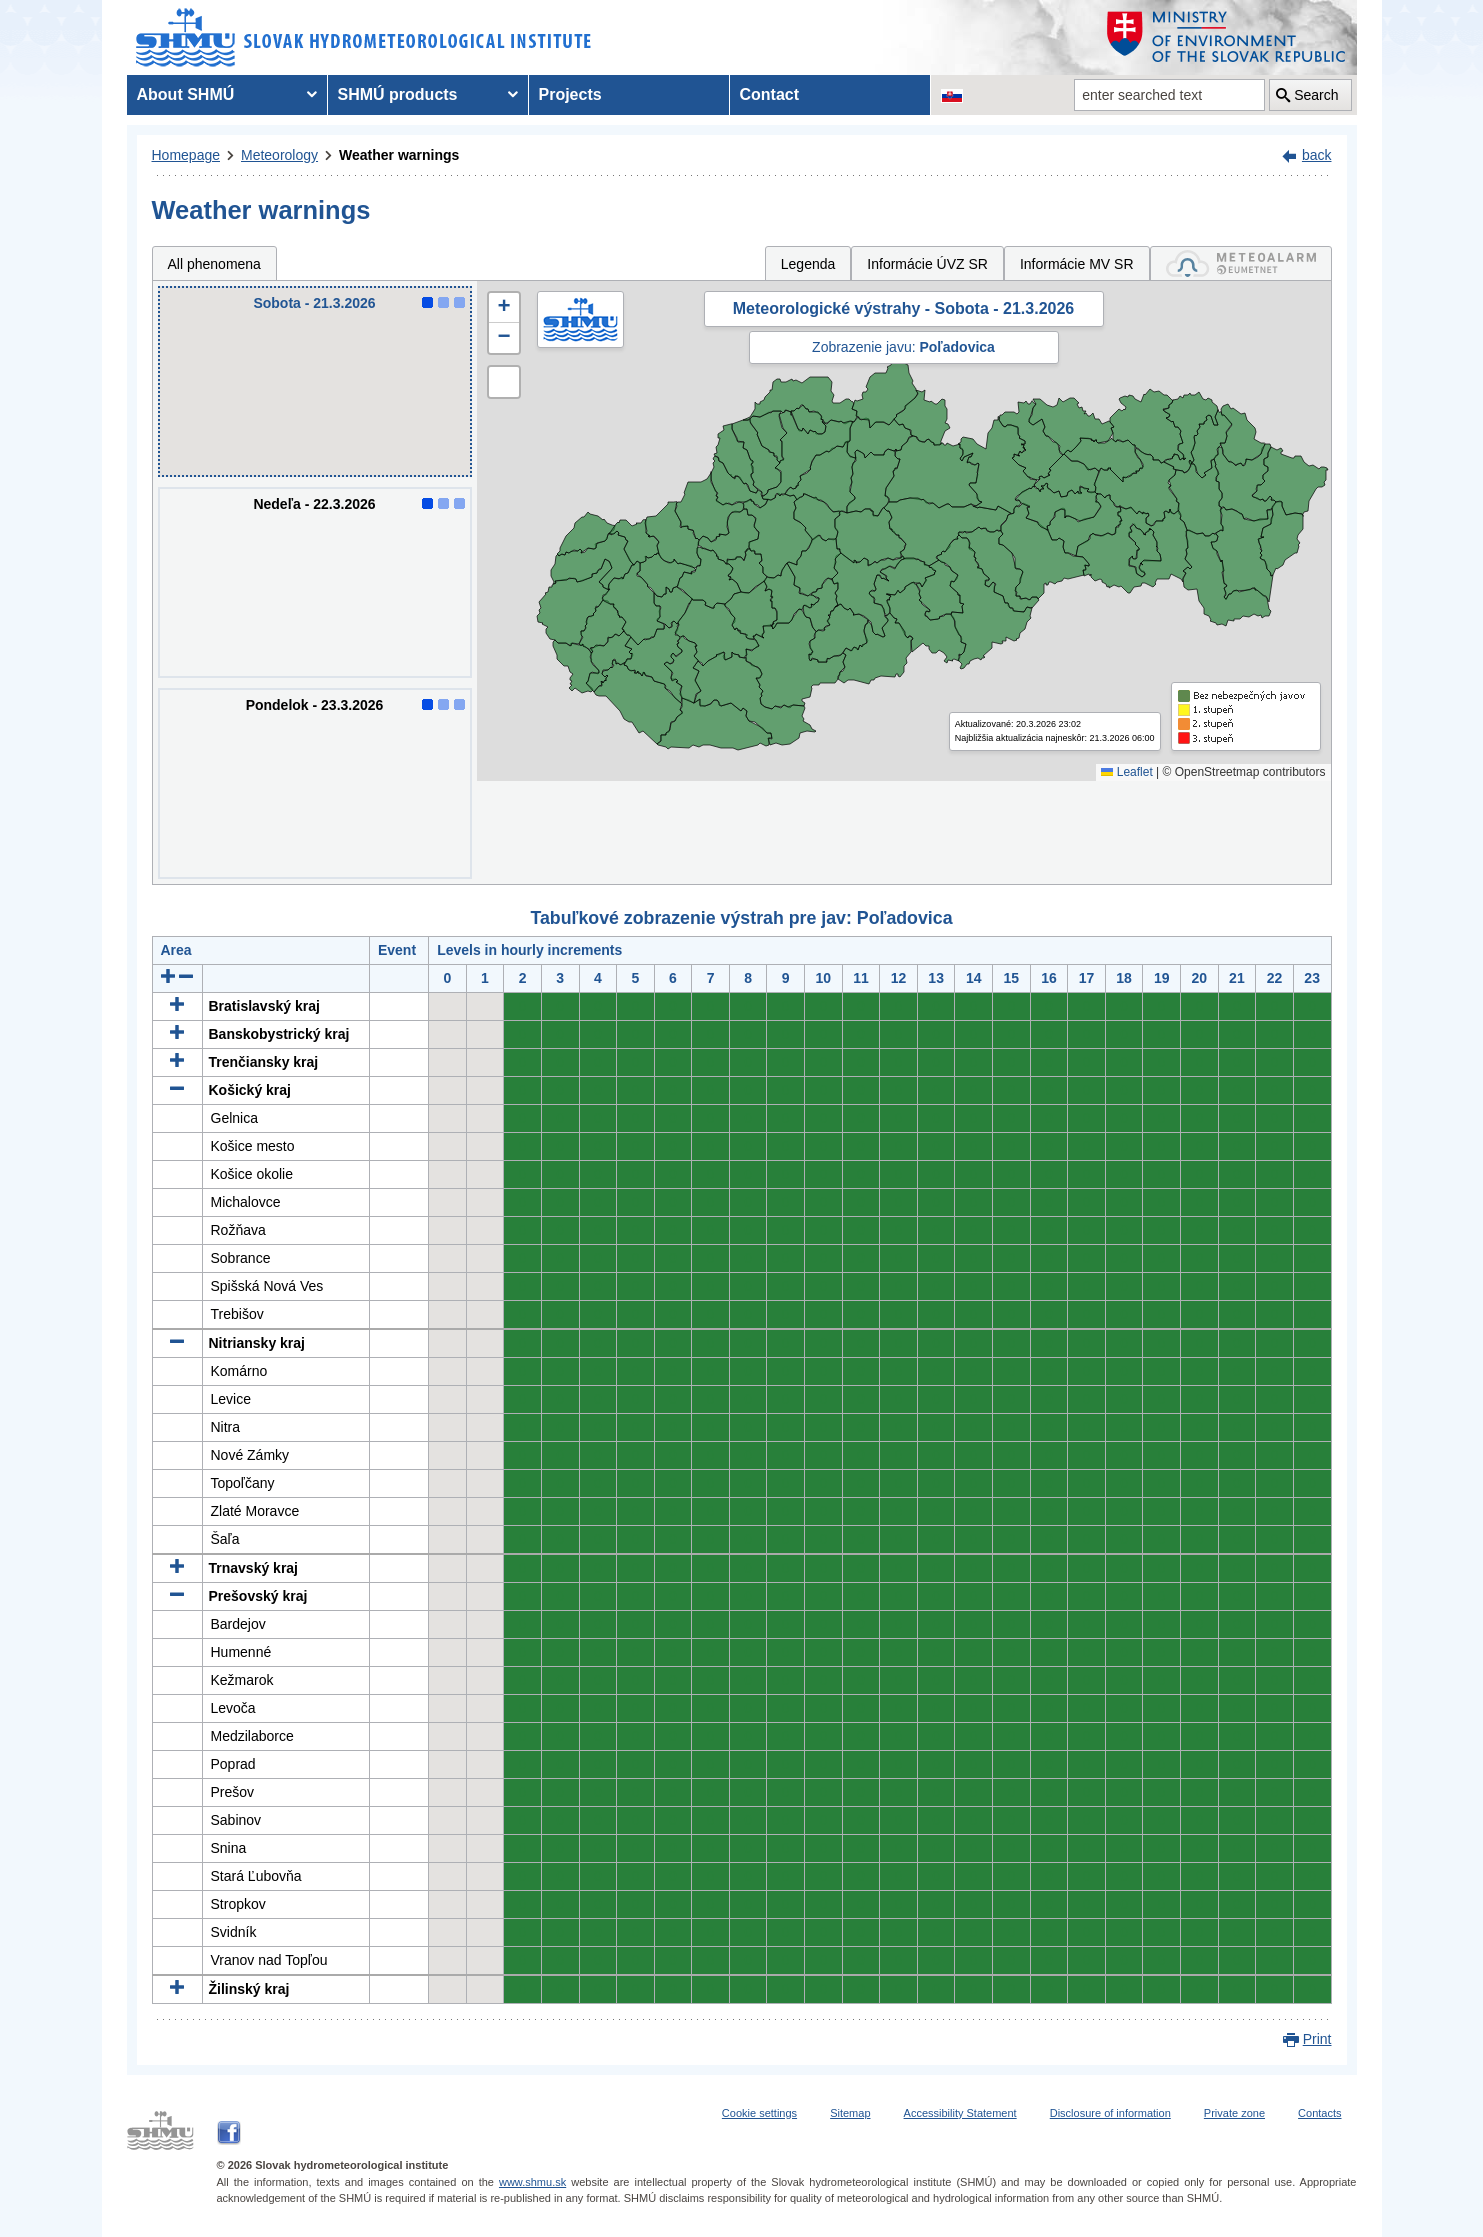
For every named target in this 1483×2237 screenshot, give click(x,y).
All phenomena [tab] (214, 264)
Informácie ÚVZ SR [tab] (927, 264)
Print (1317, 2039)
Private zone (1234, 2113)
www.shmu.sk (532, 2182)
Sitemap (850, 2113)
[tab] (1241, 263)
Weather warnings (399, 155)
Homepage (186, 155)
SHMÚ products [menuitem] (398, 94)
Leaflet (1126, 772)
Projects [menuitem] (570, 94)
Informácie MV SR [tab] (1077, 264)
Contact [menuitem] (770, 94)
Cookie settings (759, 2113)
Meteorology (279, 155)
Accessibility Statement (960, 2113)
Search (1316, 95)
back (1317, 155)
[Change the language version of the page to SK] (952, 95)
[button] (504, 308)
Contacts (1319, 2113)
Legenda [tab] (808, 264)
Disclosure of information (1110, 2113)
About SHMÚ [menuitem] (186, 94)
